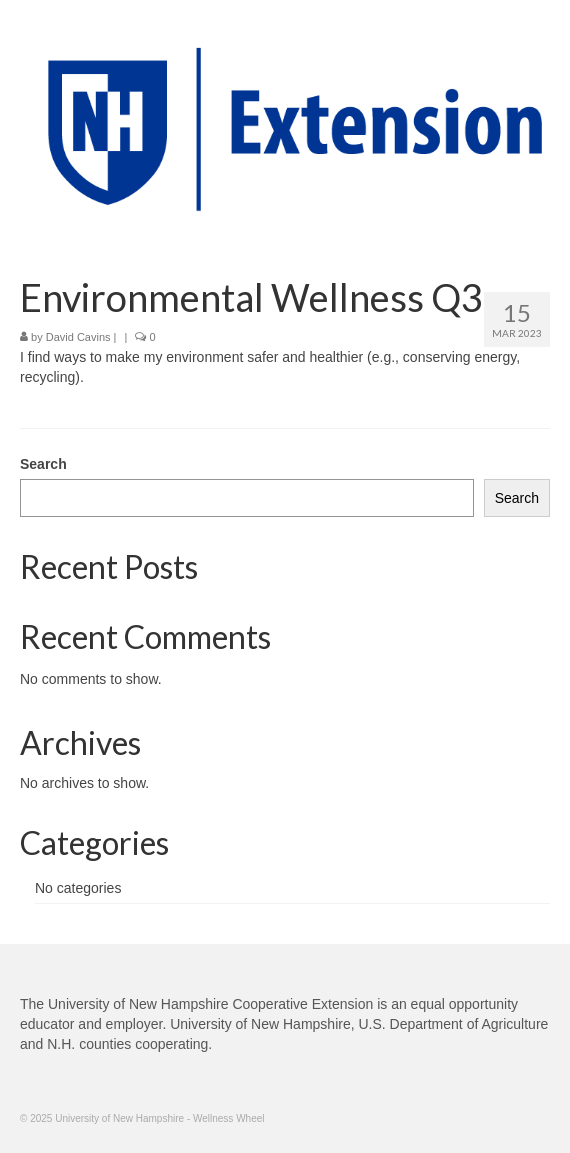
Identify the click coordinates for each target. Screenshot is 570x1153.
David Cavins (78, 337)
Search (43, 464)
